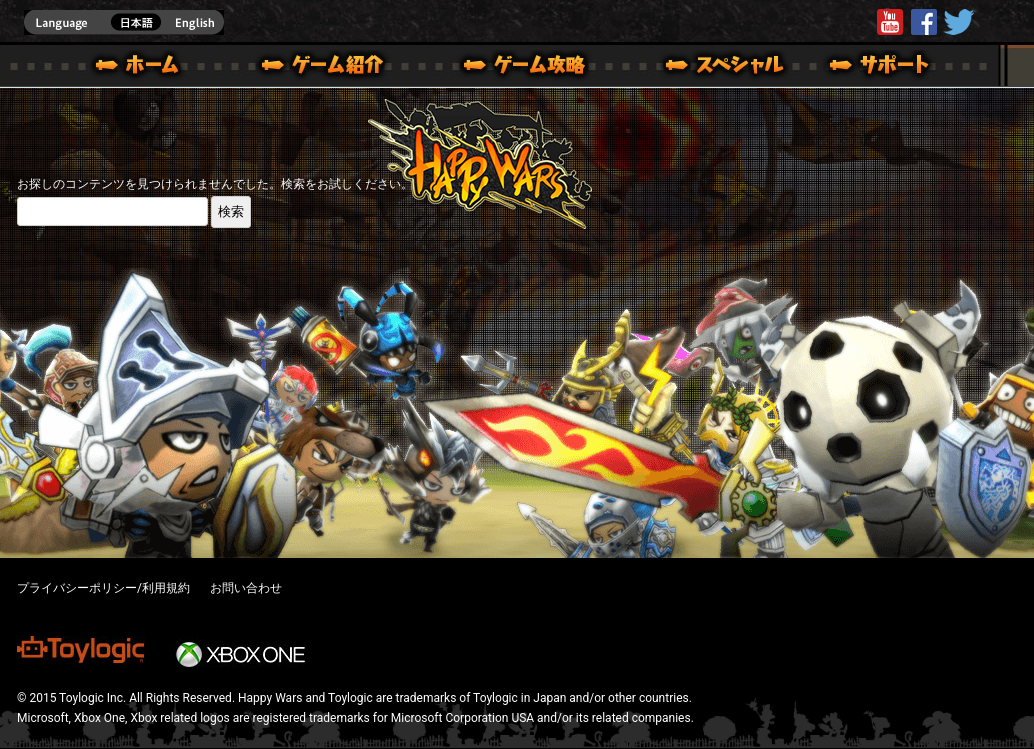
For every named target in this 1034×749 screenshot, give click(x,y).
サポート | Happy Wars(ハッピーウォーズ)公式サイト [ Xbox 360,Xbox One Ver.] (881, 68)
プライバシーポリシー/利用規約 (103, 588)
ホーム (145, 68)
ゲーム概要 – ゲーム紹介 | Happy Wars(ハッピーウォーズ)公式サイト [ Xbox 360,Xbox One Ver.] (329, 68)
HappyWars (924, 22)
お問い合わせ (246, 588)
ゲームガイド (513, 68)
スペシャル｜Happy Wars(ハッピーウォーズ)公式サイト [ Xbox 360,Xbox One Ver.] (697, 68)
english (124, 22)
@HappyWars (958, 22)
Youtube (890, 22)
